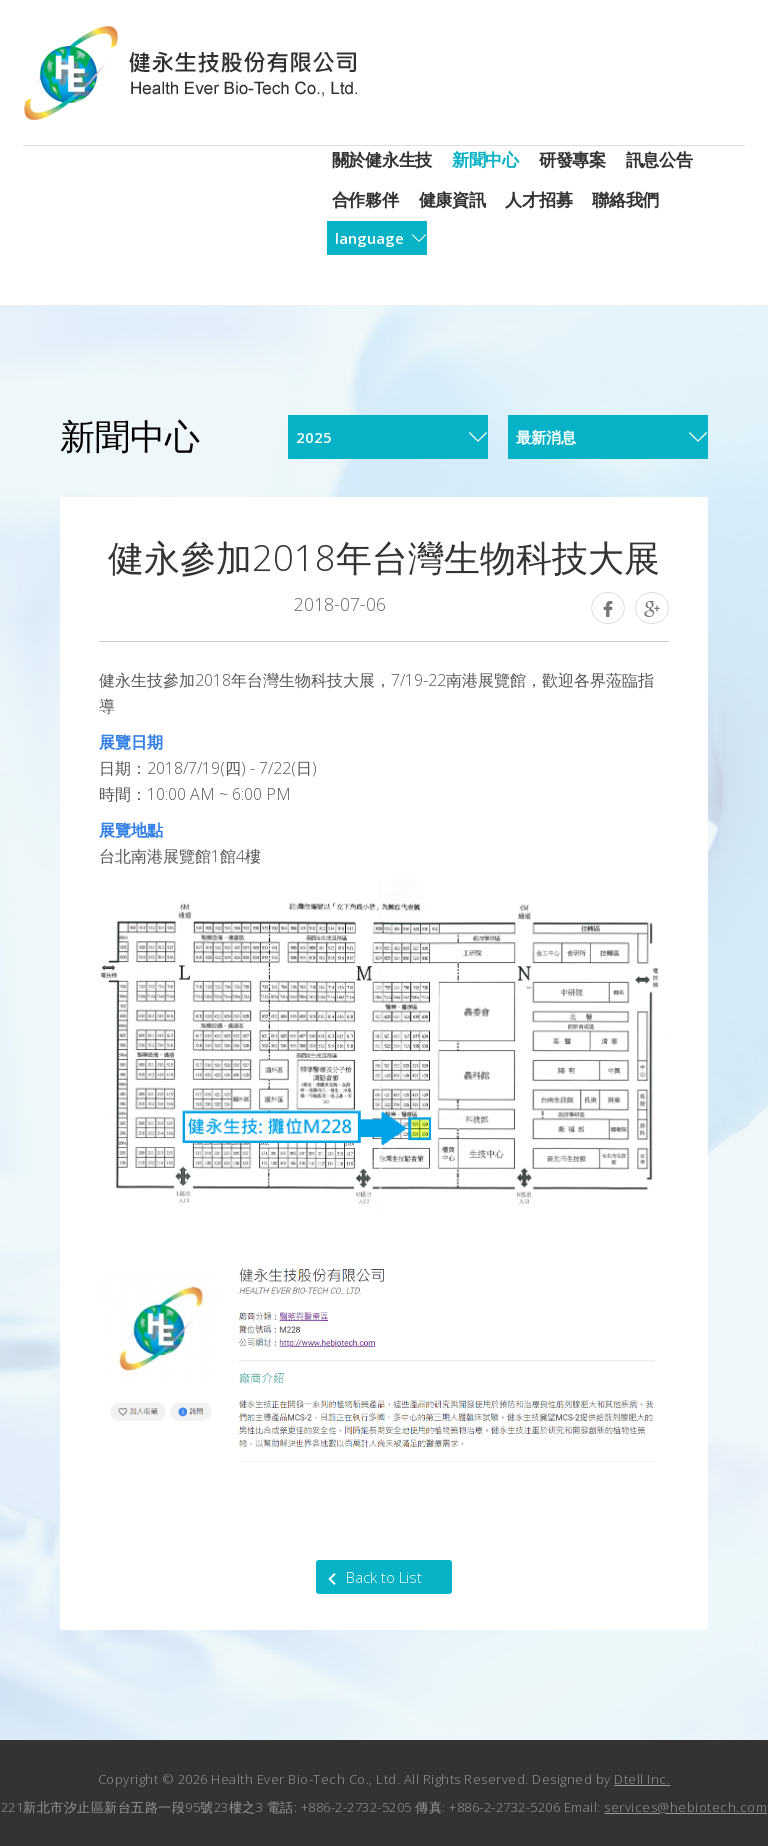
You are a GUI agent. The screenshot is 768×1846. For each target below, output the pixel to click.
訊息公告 (659, 159)
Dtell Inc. (642, 1779)
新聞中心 (485, 159)
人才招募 (538, 199)
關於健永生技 (382, 159)
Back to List (384, 1577)
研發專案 (572, 159)
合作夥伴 (365, 199)
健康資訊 (452, 199)
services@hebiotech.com (685, 1807)
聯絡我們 (625, 199)
